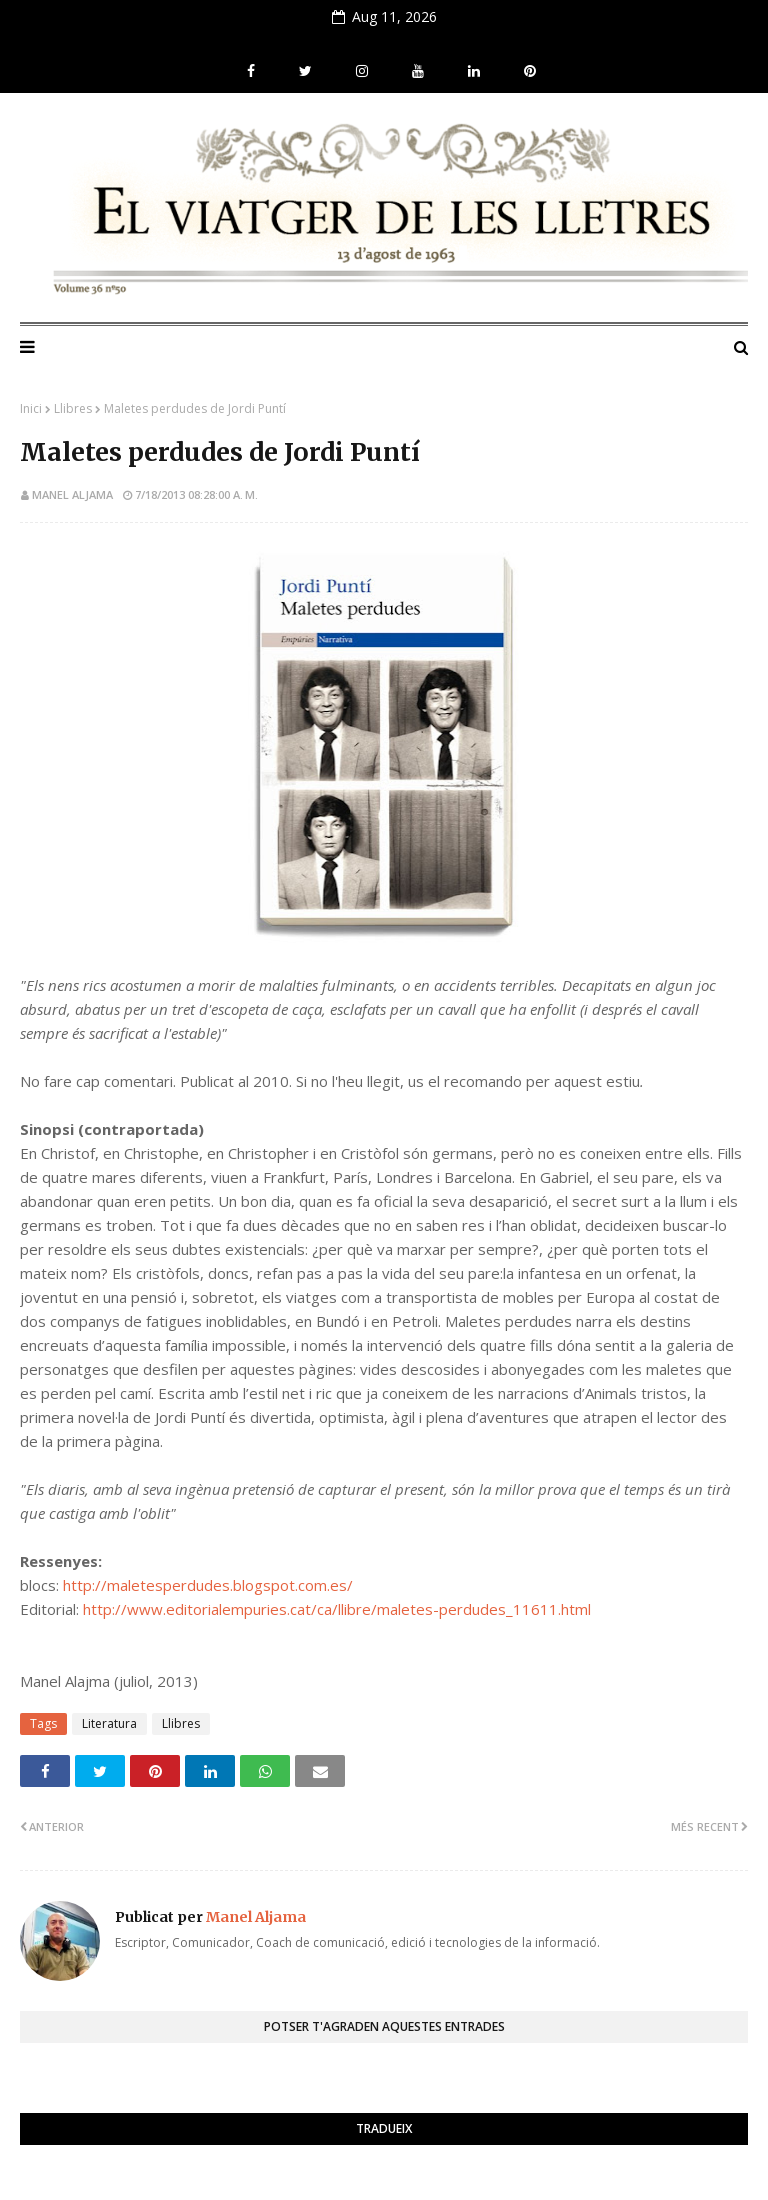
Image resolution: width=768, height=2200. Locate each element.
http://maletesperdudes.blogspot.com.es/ (208, 1585)
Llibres (73, 408)
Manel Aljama (72, 494)
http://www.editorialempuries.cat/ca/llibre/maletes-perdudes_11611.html (337, 1609)
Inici (31, 408)
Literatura (109, 1723)
